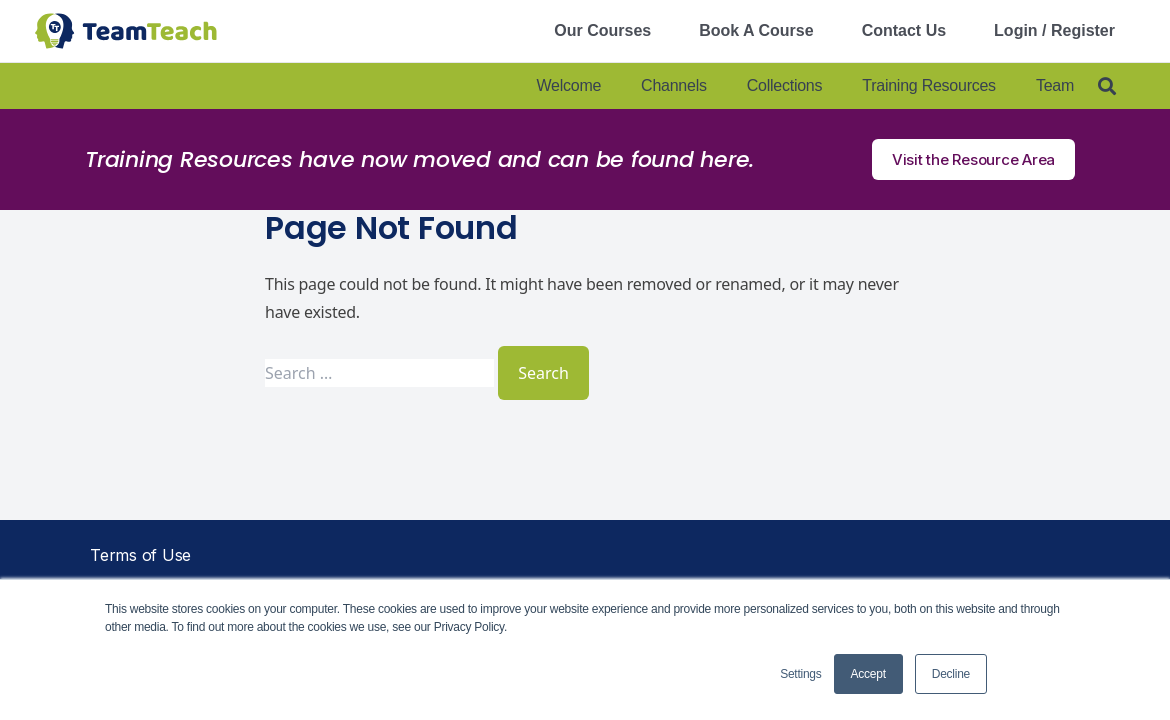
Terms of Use (140, 555)
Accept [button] (868, 674)
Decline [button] (951, 674)
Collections (785, 85)
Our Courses (602, 30)
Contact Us (904, 30)
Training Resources (929, 85)
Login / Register (1054, 30)
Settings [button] (800, 674)
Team (1055, 85)
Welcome (568, 85)
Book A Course (756, 30)
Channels (674, 85)
